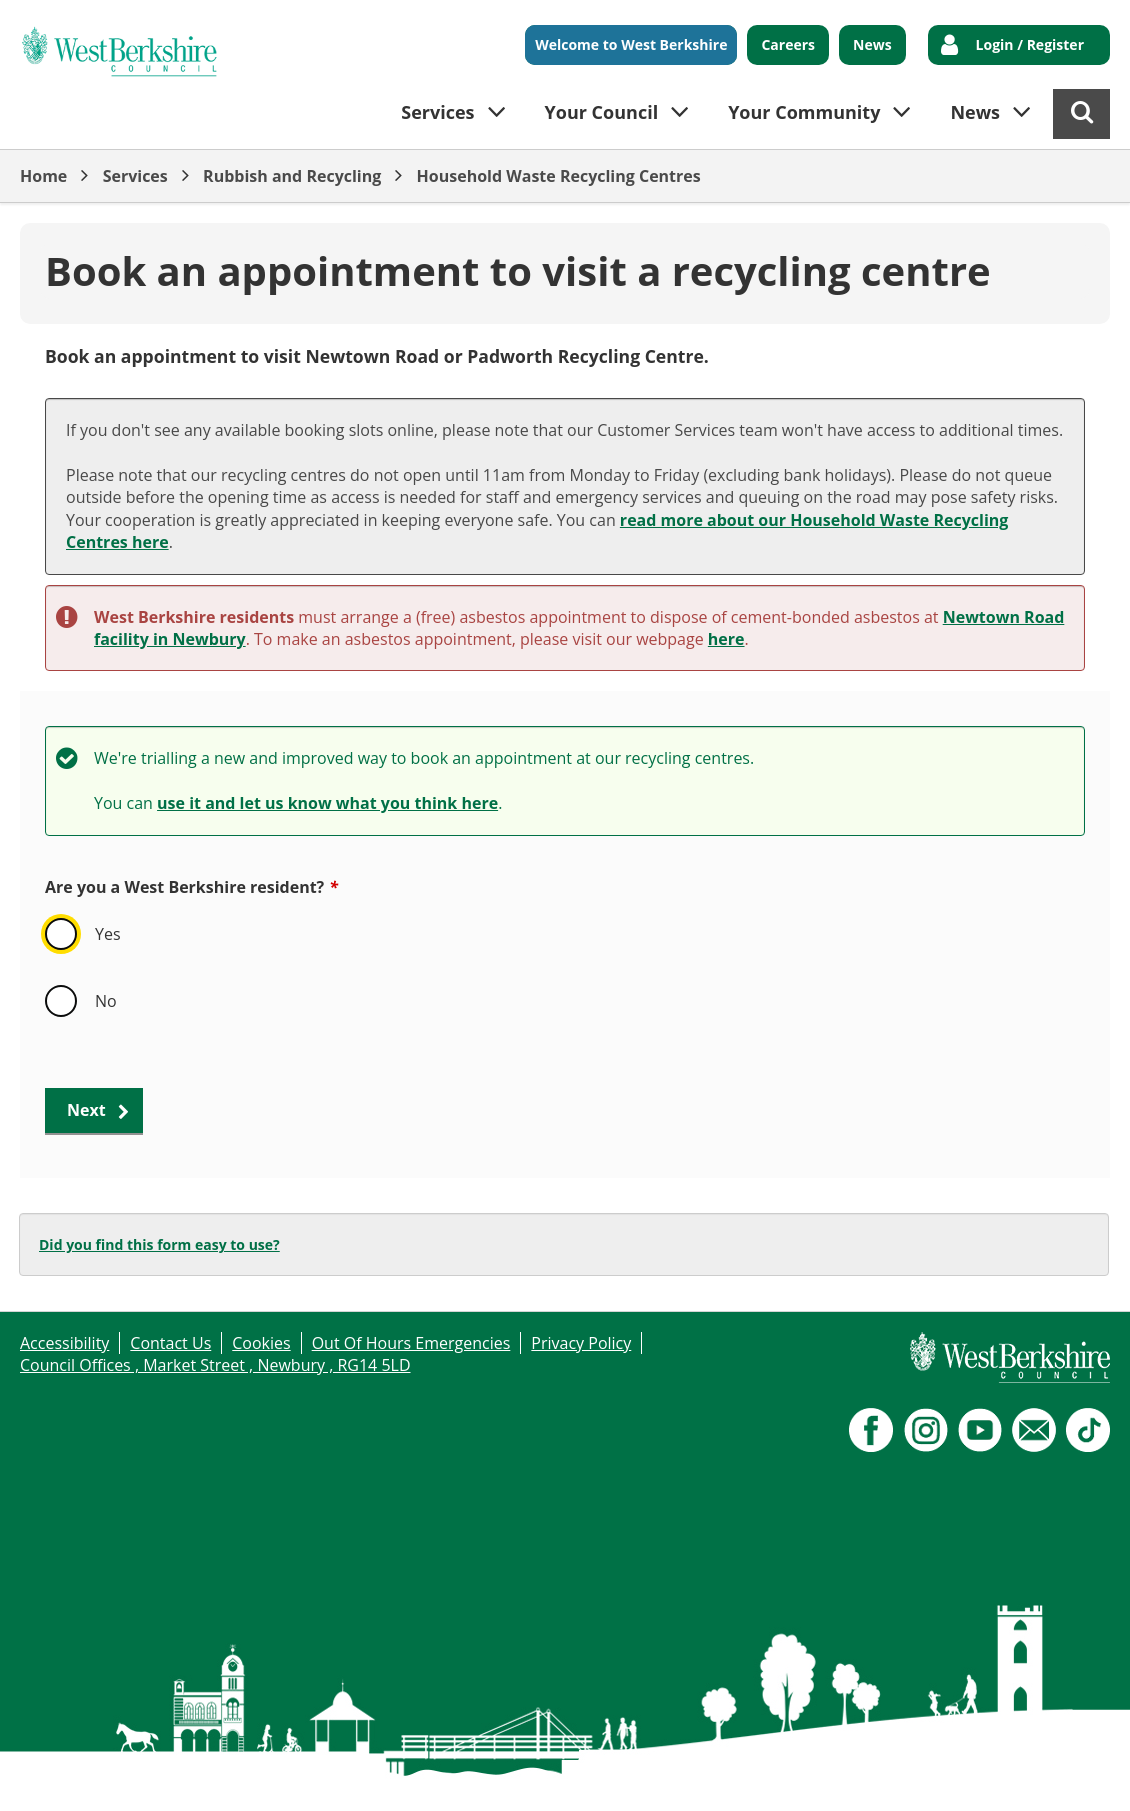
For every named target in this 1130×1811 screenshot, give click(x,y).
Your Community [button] (804, 112)
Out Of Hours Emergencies (411, 1343)
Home (43, 176)
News (872, 44)
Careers (788, 44)
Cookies (261, 1343)
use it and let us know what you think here (327, 803)
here (726, 639)
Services (135, 176)
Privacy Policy (581, 1343)
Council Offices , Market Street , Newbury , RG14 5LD (215, 1365)
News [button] (975, 112)
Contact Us (170, 1343)
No (106, 1001)
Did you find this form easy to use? (159, 1244)
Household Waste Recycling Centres (559, 176)
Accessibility (64, 1343)
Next (86, 1110)
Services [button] (437, 112)
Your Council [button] (602, 112)
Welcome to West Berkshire (631, 44)
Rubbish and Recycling (292, 176)
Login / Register (1030, 44)
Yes (108, 934)
